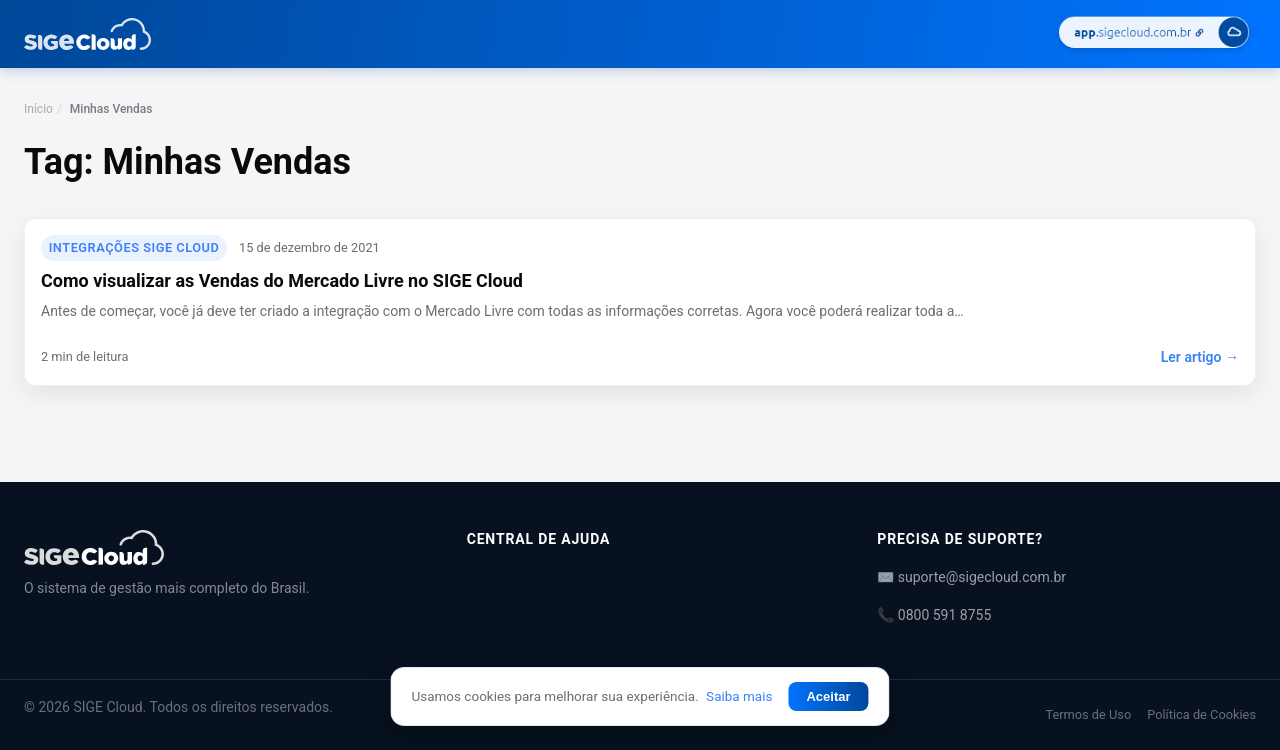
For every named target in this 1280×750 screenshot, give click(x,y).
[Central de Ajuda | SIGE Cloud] (221, 547)
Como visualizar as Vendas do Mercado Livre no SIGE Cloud (282, 280)
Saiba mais (739, 696)
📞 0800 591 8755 (934, 615)
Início (38, 109)
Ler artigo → (1200, 357)
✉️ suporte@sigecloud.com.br (971, 577)
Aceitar (828, 696)
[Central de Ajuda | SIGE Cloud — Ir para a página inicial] (87, 34)
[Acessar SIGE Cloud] (1154, 34)
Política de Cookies (1201, 714)
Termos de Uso (1088, 714)
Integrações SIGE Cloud (134, 247)
